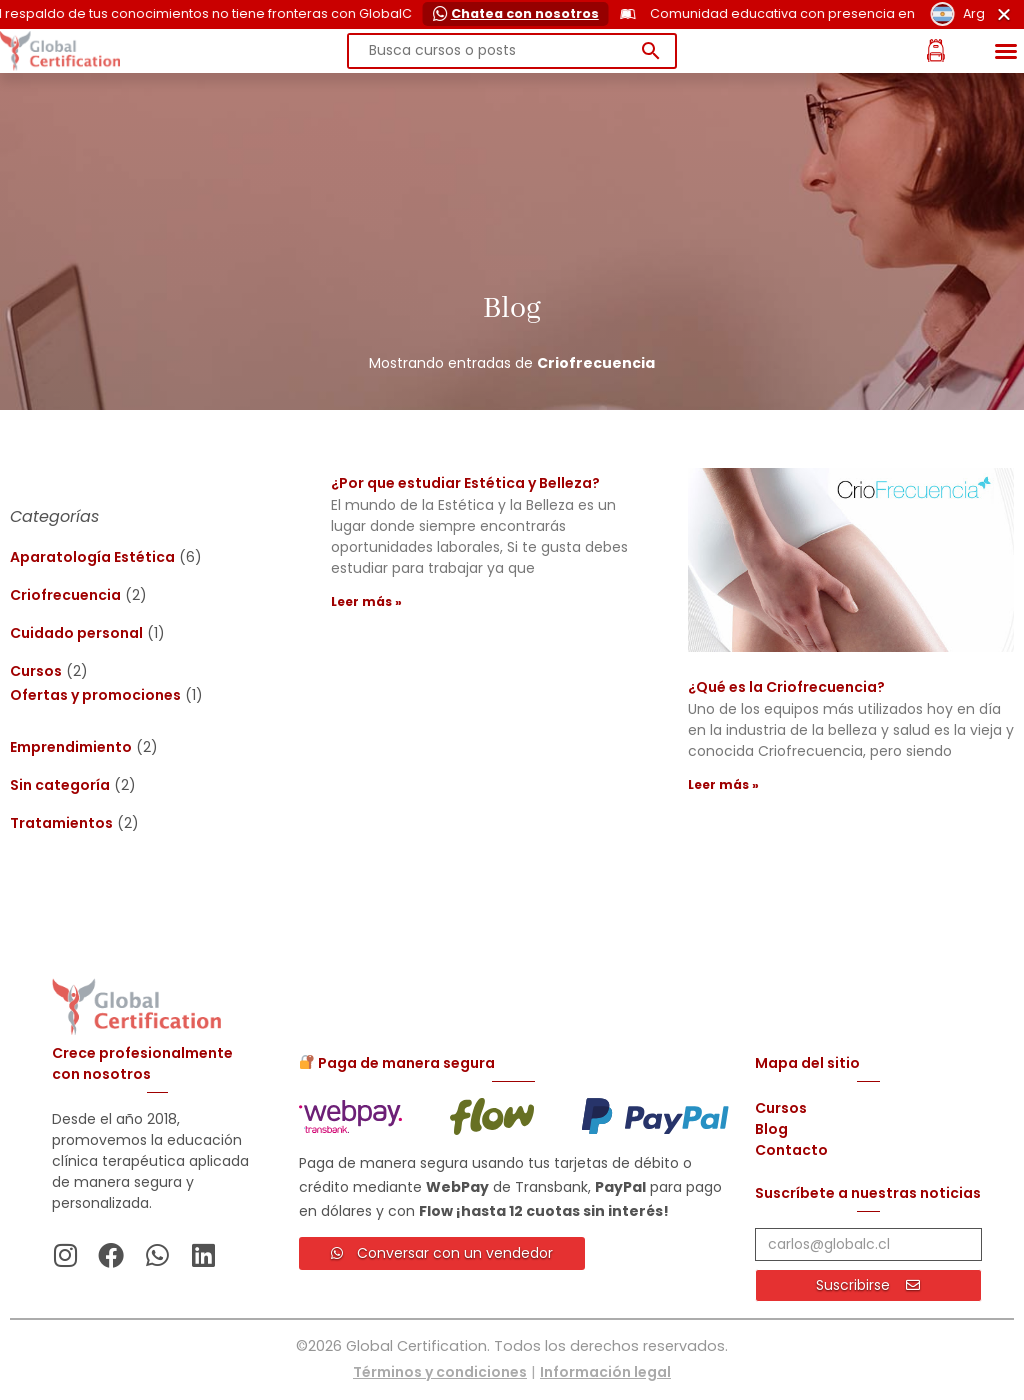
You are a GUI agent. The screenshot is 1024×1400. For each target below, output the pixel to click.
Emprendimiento (71, 747)
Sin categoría (60, 785)
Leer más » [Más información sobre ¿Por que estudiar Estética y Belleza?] (366, 601)
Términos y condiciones (440, 1372)
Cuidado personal (76, 633)
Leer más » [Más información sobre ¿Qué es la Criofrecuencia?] (723, 784)
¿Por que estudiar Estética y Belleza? (465, 483)
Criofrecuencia (65, 595)
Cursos (36, 671)
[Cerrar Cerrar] (1004, 14)
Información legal (605, 1372)
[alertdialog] (512, 14)
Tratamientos (61, 823)
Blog (771, 1129)
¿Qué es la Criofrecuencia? (786, 687)
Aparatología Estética (92, 557)
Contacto (791, 1150)
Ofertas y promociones (95, 695)
